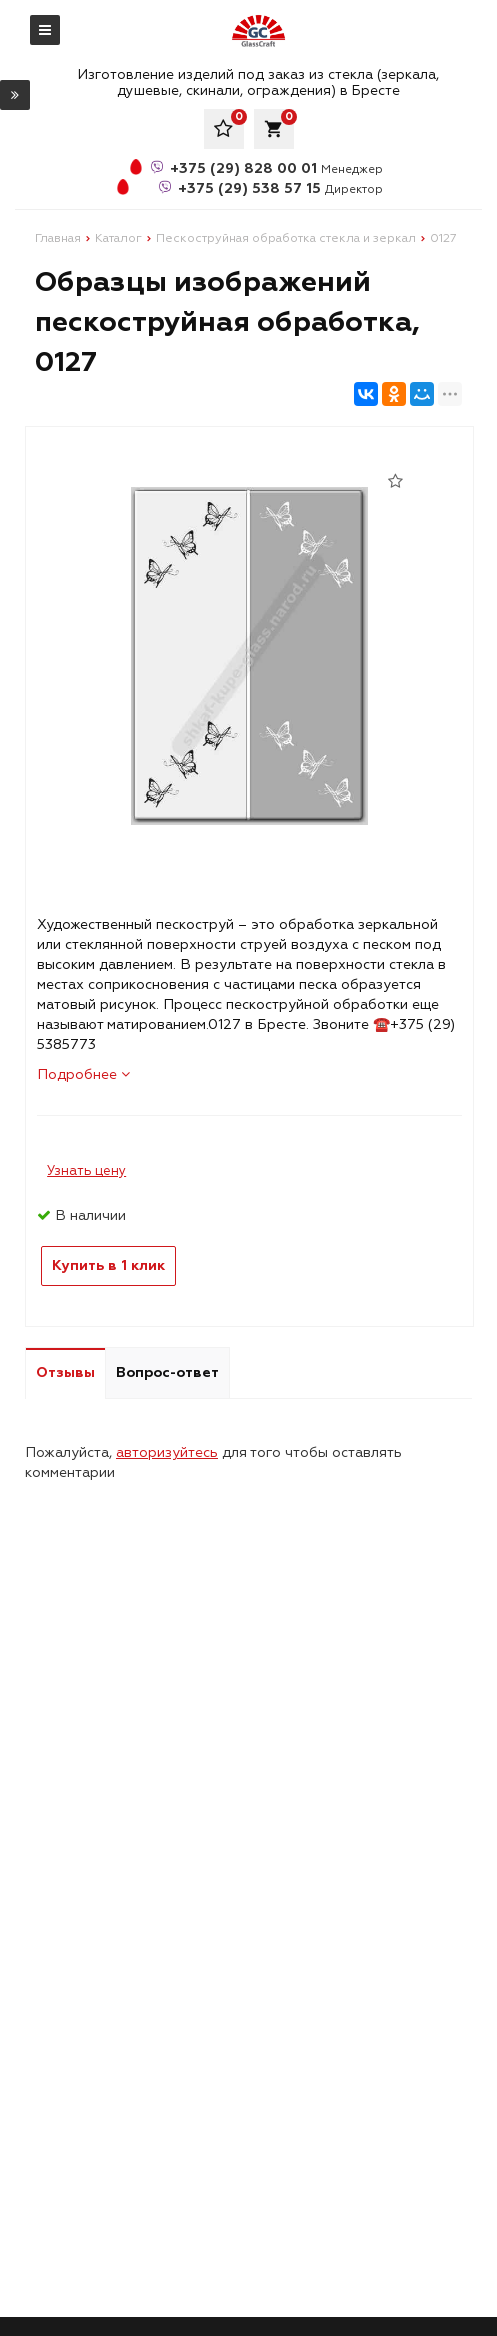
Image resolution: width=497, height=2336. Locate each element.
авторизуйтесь (167, 1452)
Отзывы (65, 1372)
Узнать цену (86, 1171)
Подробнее (83, 1074)
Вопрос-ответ (167, 1372)
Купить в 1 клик (108, 1265)
